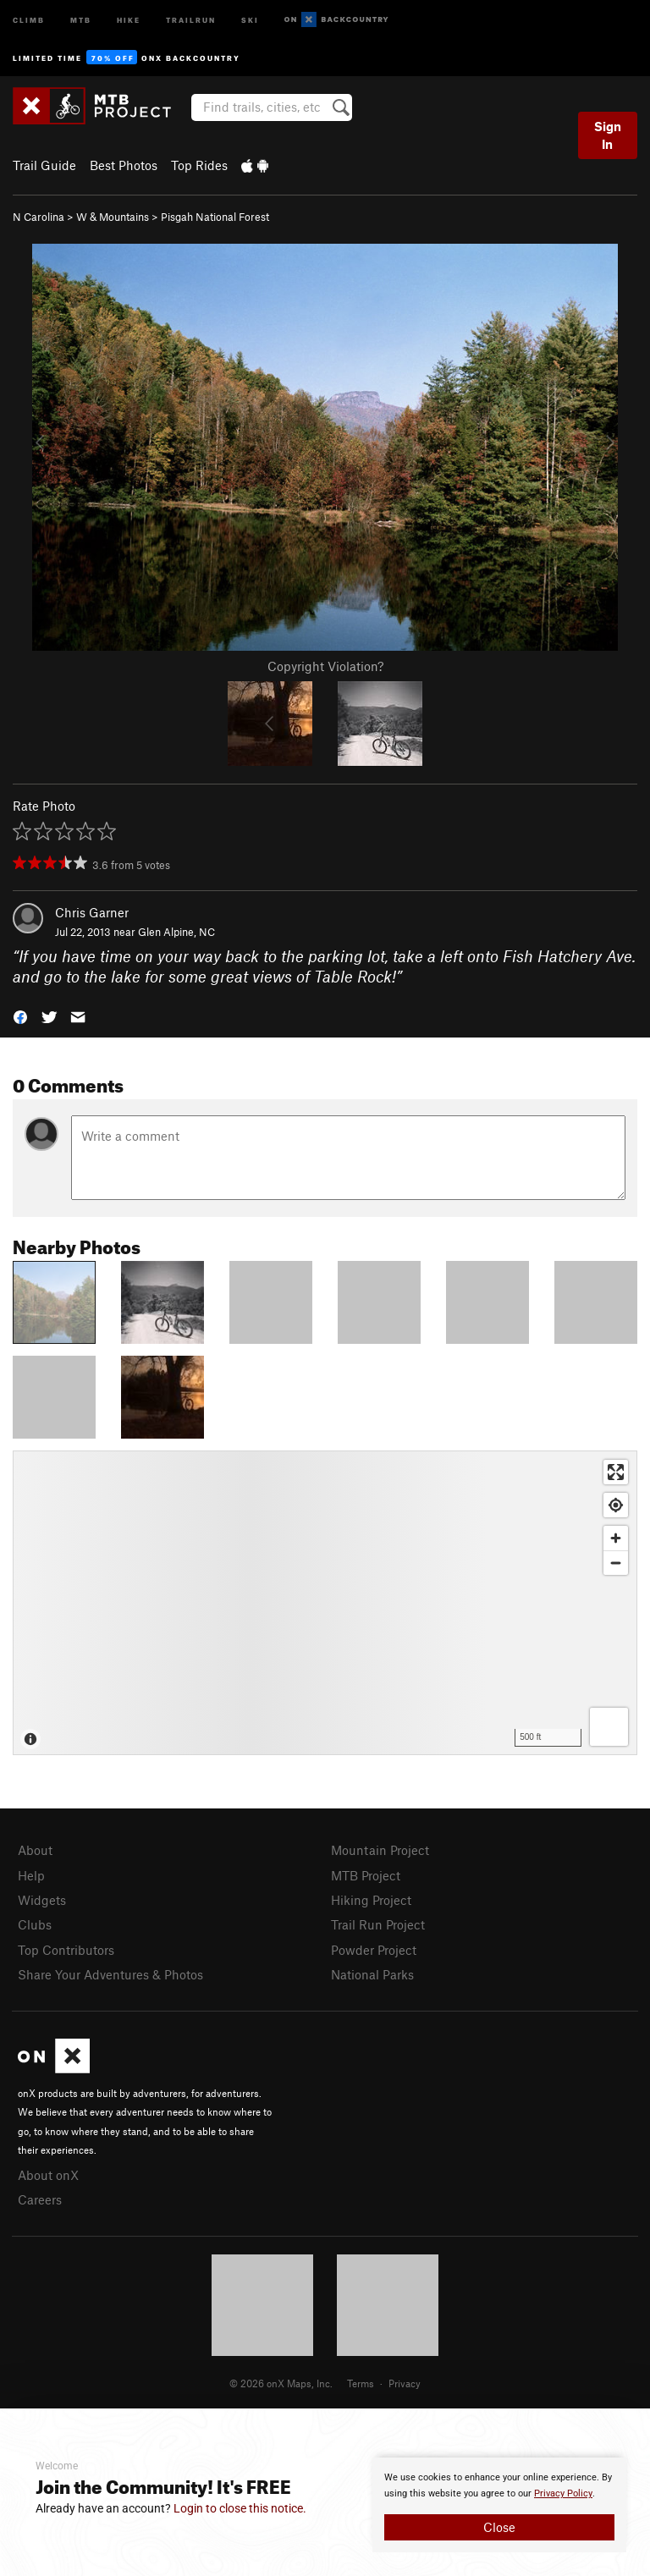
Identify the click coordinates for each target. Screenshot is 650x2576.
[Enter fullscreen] (615, 1472)
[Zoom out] (615, 1562)
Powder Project (373, 1949)
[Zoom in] (615, 1538)
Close (499, 2527)
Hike (128, 19)
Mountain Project (380, 1850)
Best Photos (123, 165)
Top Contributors (66, 1949)
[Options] (609, 1727)
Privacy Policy (563, 2493)
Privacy (404, 2383)
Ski (250, 19)
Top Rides (199, 165)
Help (31, 1875)
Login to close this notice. (240, 2508)
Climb (29, 19)
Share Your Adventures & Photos (110, 1974)
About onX (48, 2174)
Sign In (607, 134)
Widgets (42, 1899)
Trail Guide (44, 165)
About (35, 1850)
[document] (499, 2504)
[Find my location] (615, 1505)
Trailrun (191, 19)
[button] (20, 1016)
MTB (80, 19)
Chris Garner (92, 912)
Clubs (35, 1924)
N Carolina (38, 216)
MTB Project (365, 1875)
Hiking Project (371, 1899)
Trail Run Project (378, 1924)
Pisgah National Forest (215, 216)
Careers (40, 2199)
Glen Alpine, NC (176, 931)
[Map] (325, 1602)
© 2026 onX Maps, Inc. (281, 2383)
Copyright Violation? (325, 666)
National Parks (372, 1974)
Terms (360, 2383)
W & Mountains (112, 216)
